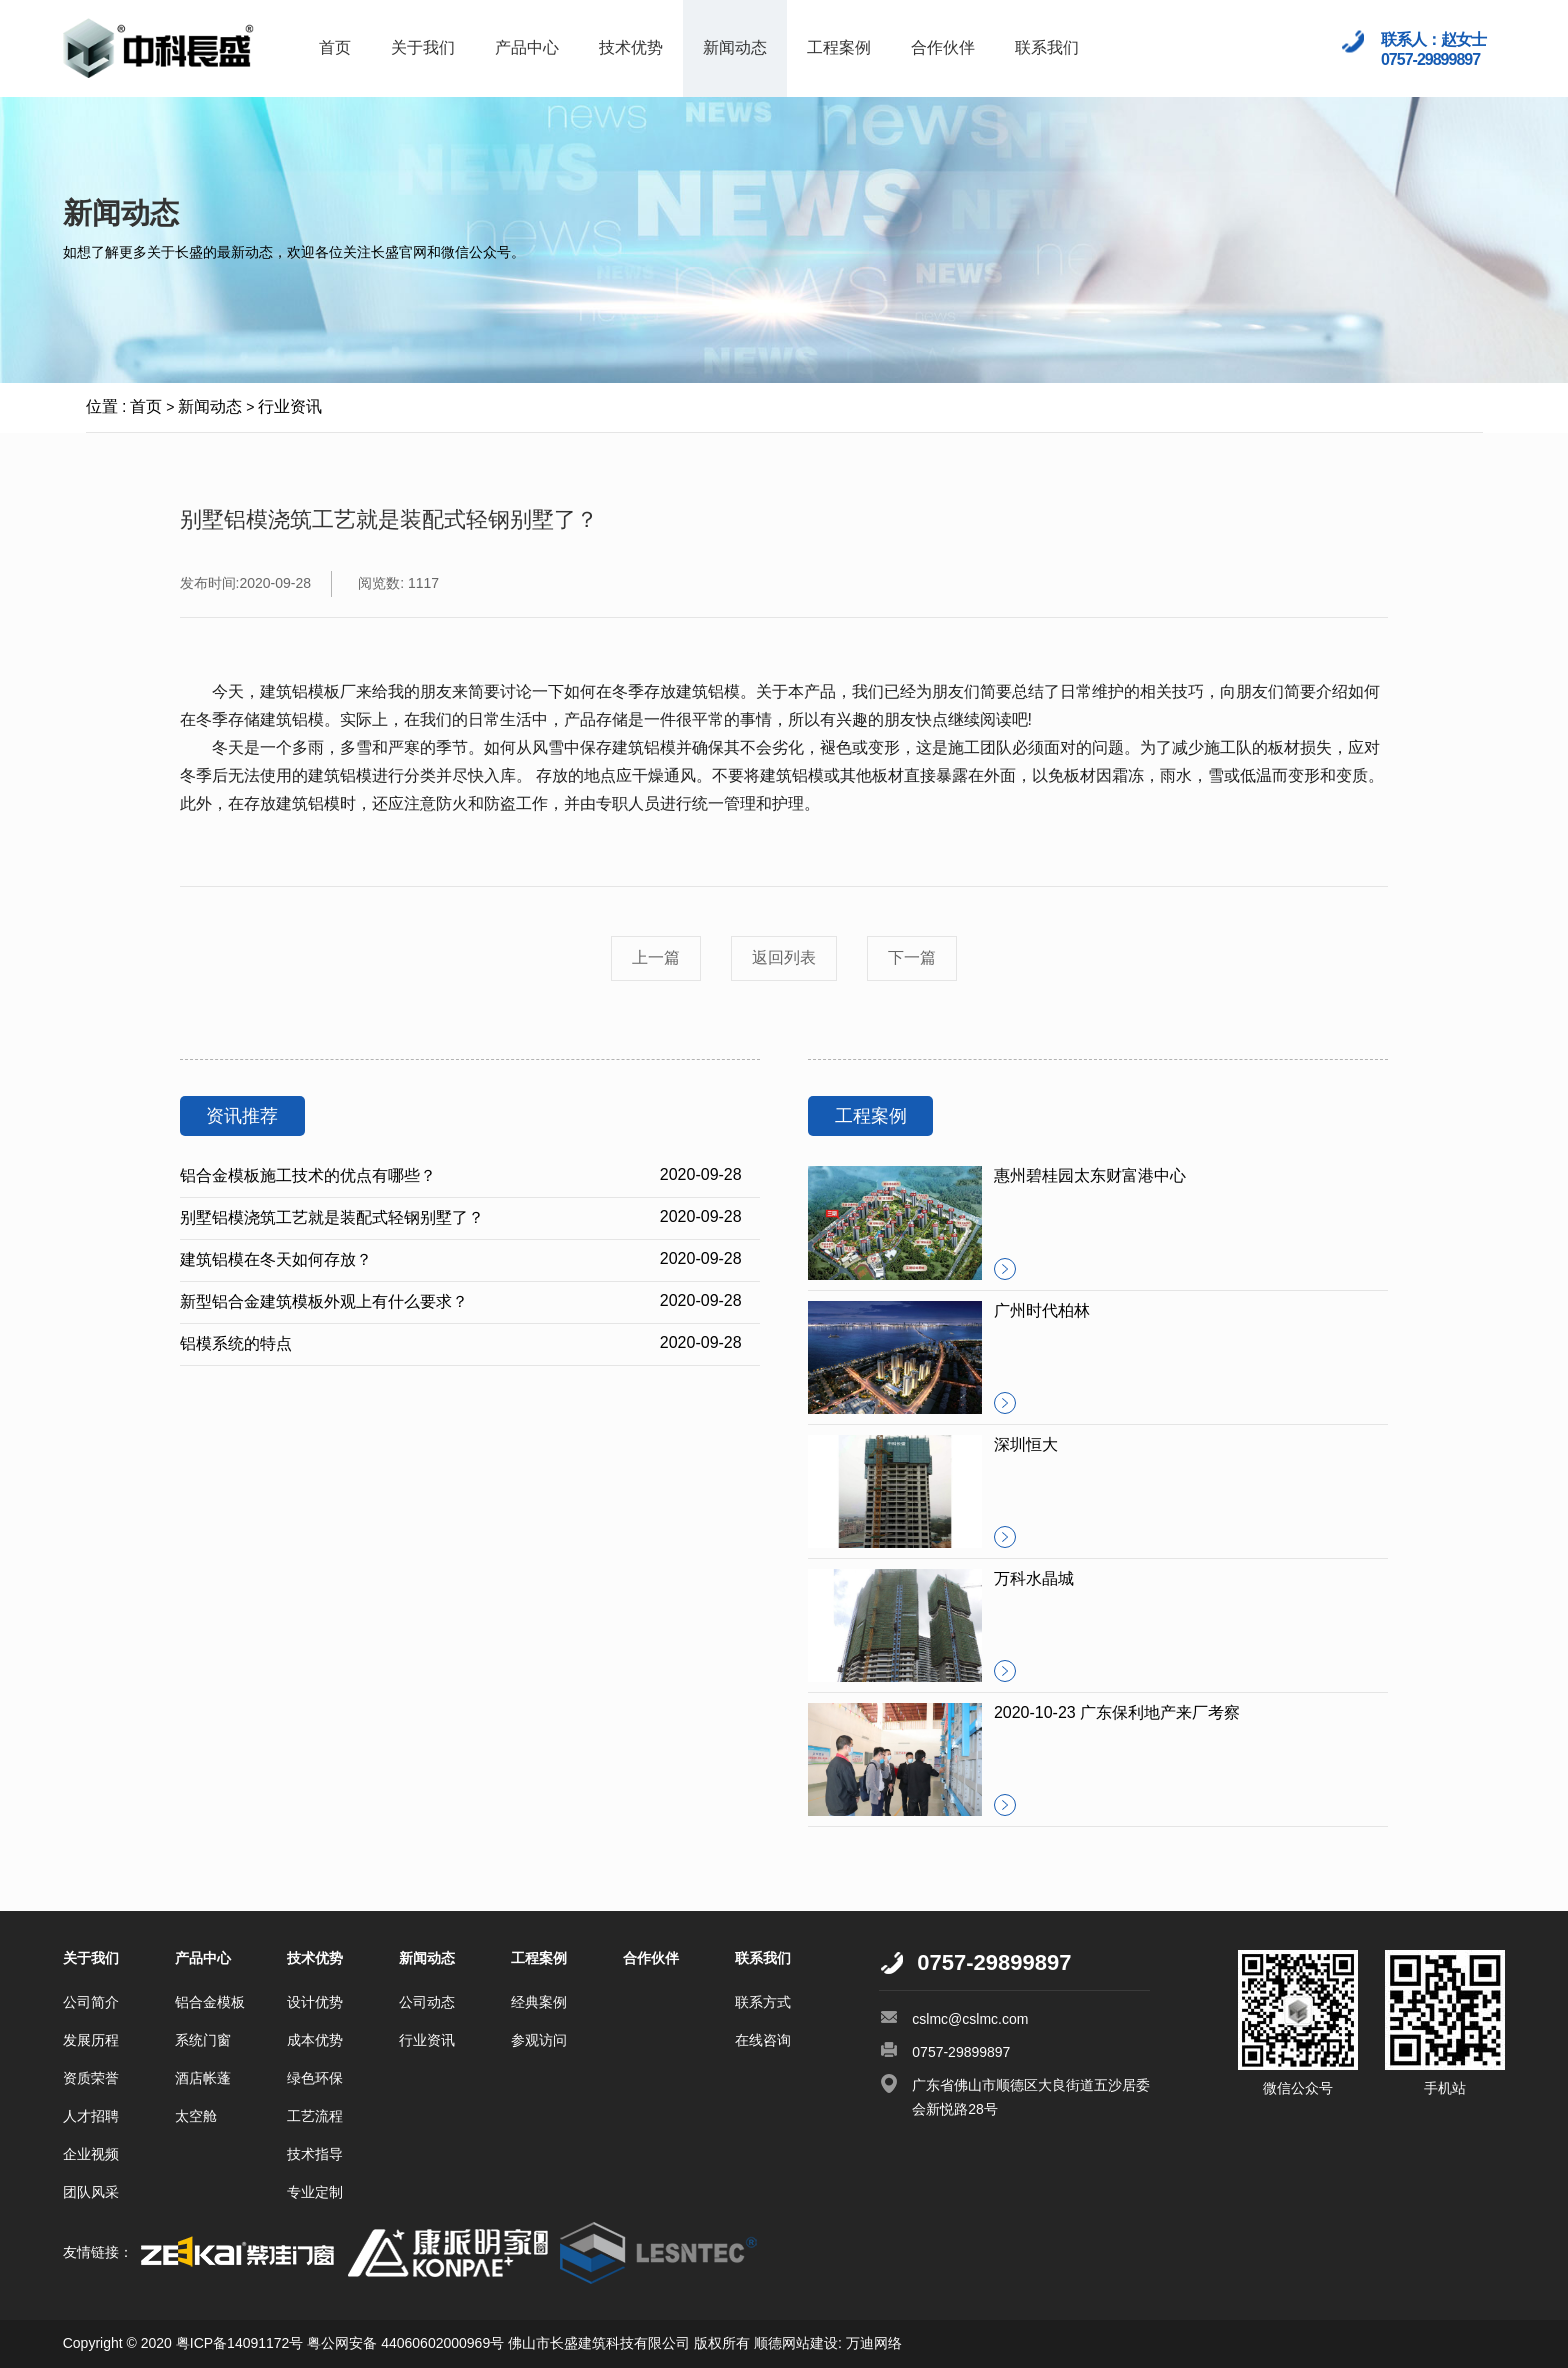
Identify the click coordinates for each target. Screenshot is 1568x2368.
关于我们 (423, 47)
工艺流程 (315, 2116)
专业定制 (315, 2192)
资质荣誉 (91, 2078)
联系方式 (763, 2002)
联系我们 (1047, 47)
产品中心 (527, 47)
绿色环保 (315, 2078)
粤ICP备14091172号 (240, 2343)
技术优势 (631, 47)
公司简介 (91, 2002)
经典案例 (539, 2002)
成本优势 (315, 2040)
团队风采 (91, 2192)
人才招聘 (91, 2116)
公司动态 (427, 2002)
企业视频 (91, 2154)
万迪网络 (872, 2343)
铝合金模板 (210, 2002)
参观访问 (539, 2040)
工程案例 (839, 47)
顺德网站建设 (796, 2343)
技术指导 (315, 2154)
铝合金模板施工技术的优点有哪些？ (308, 1175)
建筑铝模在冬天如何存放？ (276, 1259)
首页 (335, 47)
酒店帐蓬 (203, 2078)
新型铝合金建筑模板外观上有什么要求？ (324, 1301)
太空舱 (196, 2116)
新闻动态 (735, 47)
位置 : (106, 406)
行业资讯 (290, 406)
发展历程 (91, 2040)
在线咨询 (763, 2040)
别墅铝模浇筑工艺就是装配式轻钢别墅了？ (332, 1217)
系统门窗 (203, 2040)
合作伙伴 (943, 47)
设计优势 (315, 2002)
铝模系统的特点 (236, 1343)
